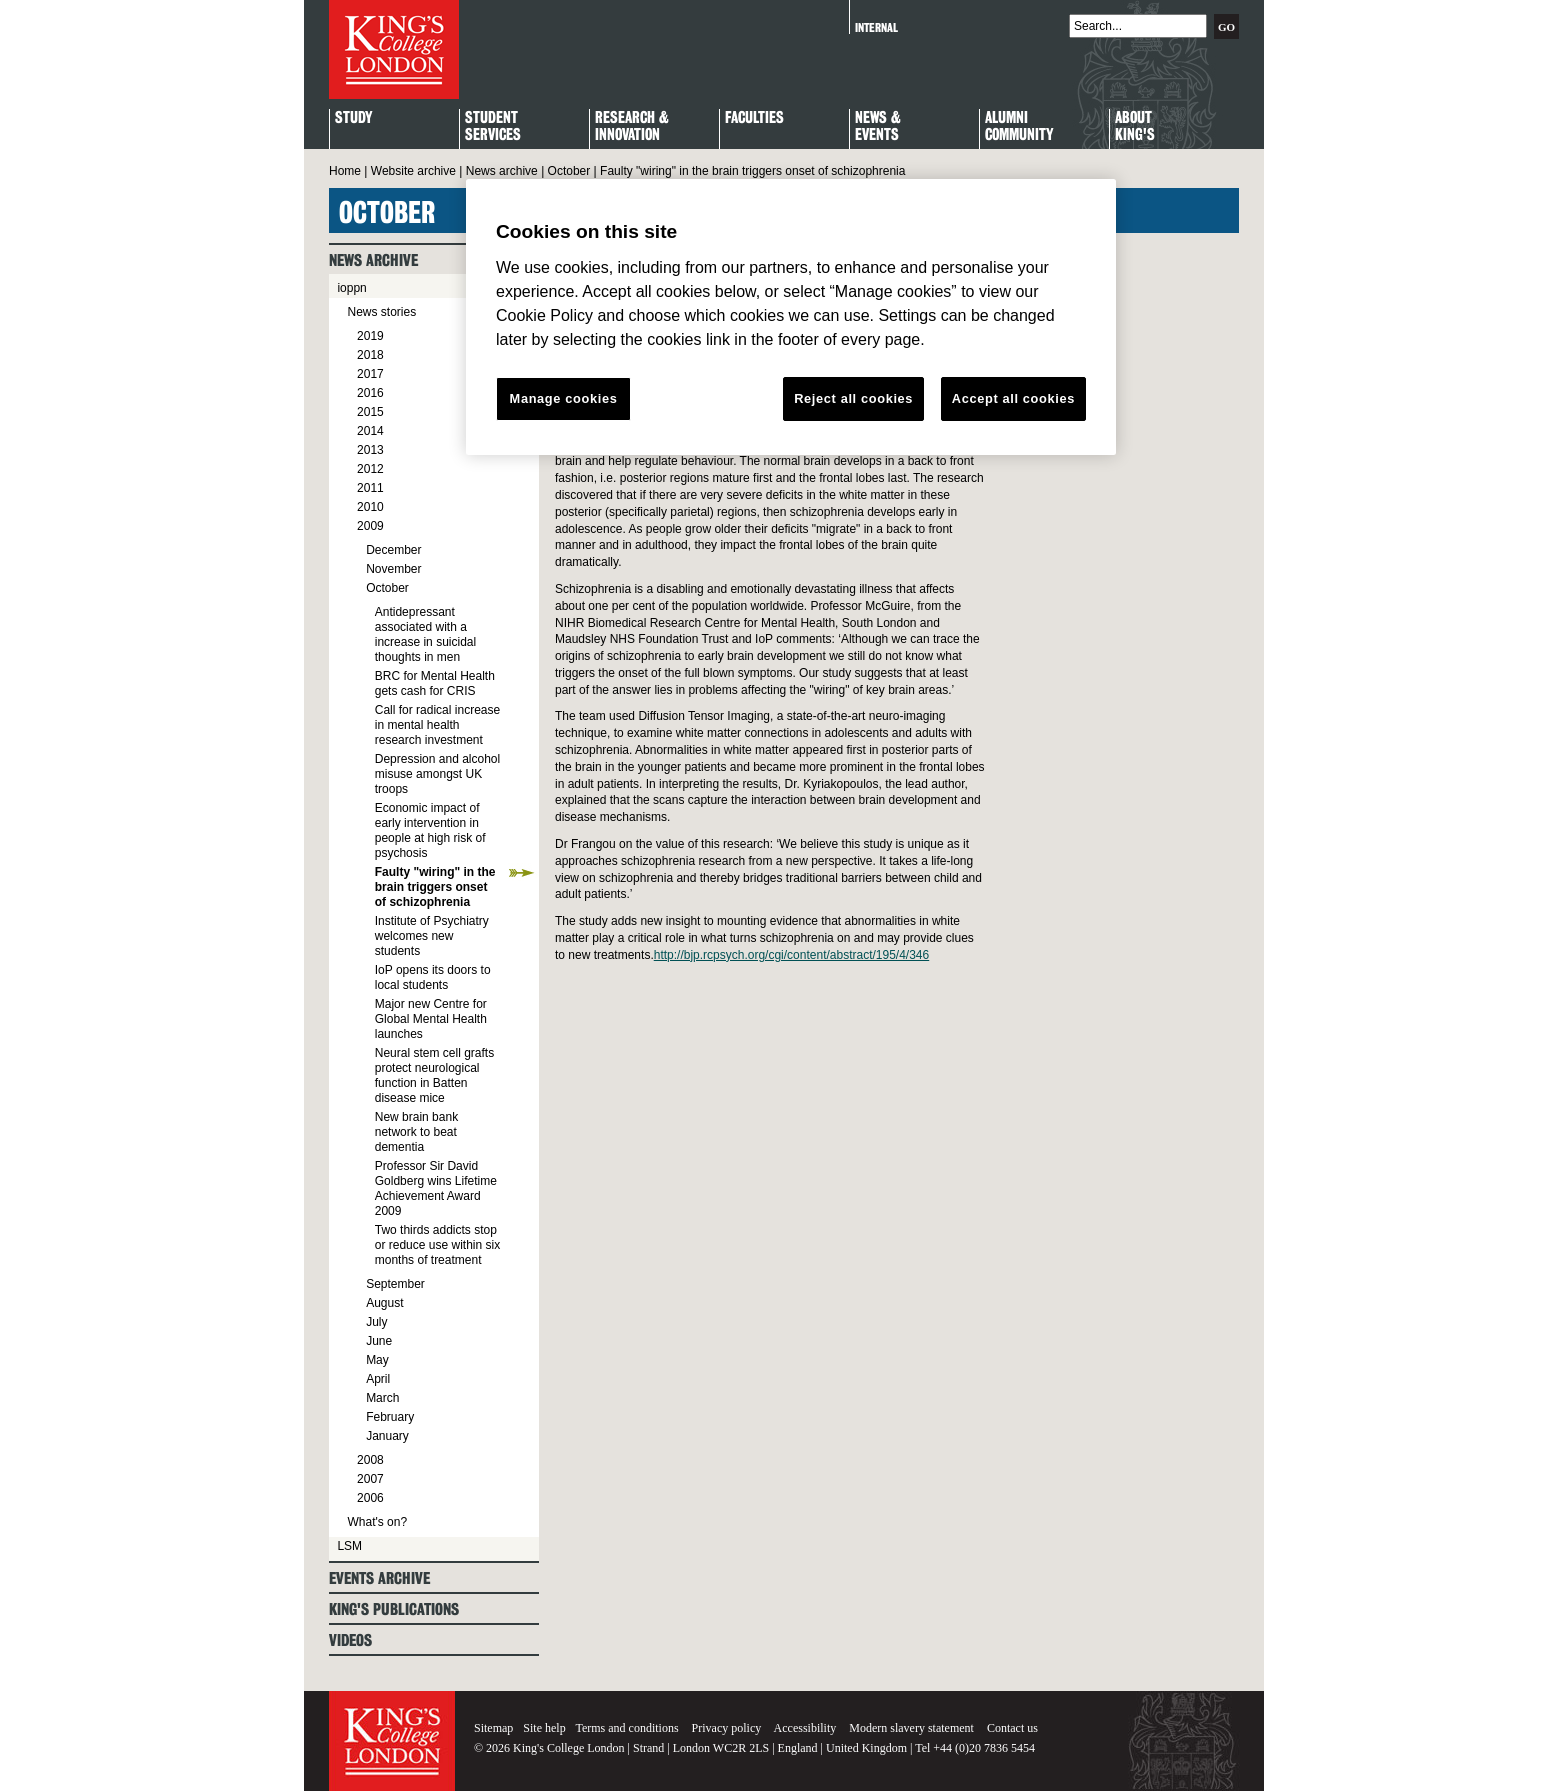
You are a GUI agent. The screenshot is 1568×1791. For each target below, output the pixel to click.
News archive (502, 171)
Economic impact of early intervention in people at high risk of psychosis (430, 830)
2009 (370, 526)
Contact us (1012, 1728)
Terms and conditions (626, 1728)
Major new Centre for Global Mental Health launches (431, 1019)
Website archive (413, 171)
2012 (370, 469)
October (569, 171)
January (387, 1436)
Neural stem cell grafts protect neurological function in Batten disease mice (434, 1075)
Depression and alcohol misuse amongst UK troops (437, 774)
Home (345, 171)
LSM (349, 1546)
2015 (370, 412)
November (393, 569)
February (390, 1417)
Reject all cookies (853, 398)
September (395, 1284)
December (393, 550)
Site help (544, 1728)
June (379, 1341)
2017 (370, 374)
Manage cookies (564, 398)
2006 (370, 1498)
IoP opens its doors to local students (433, 977)
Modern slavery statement (911, 1728)
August (384, 1303)
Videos (350, 1640)
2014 (370, 431)
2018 (370, 355)
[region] (791, 317)
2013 (370, 450)
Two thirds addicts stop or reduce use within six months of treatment (437, 1245)
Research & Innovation (632, 127)
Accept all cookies (1013, 398)
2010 (370, 507)
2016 (370, 393)
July (376, 1322)
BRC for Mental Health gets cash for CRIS (435, 683)
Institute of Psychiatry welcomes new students (432, 936)
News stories (381, 312)
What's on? (377, 1522)
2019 (370, 336)
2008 (370, 1460)
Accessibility (805, 1728)
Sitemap (493, 1728)
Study (353, 118)
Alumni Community (1019, 127)
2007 (370, 1479)
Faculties (754, 118)
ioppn (351, 288)
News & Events (878, 127)
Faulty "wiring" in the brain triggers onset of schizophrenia (435, 887)
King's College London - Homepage (394, 49)
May (377, 1360)
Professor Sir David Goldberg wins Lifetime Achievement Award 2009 (436, 1188)
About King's (1135, 127)
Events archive (379, 1578)
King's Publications (394, 1609)
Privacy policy (727, 1728)
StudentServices (493, 127)
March (382, 1398)
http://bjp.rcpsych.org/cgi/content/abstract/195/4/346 (792, 955)
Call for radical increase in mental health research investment (437, 725)
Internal (876, 27)
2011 (370, 488)
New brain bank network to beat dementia (416, 1132)
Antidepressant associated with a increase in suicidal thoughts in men (425, 634)
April (378, 1379)
